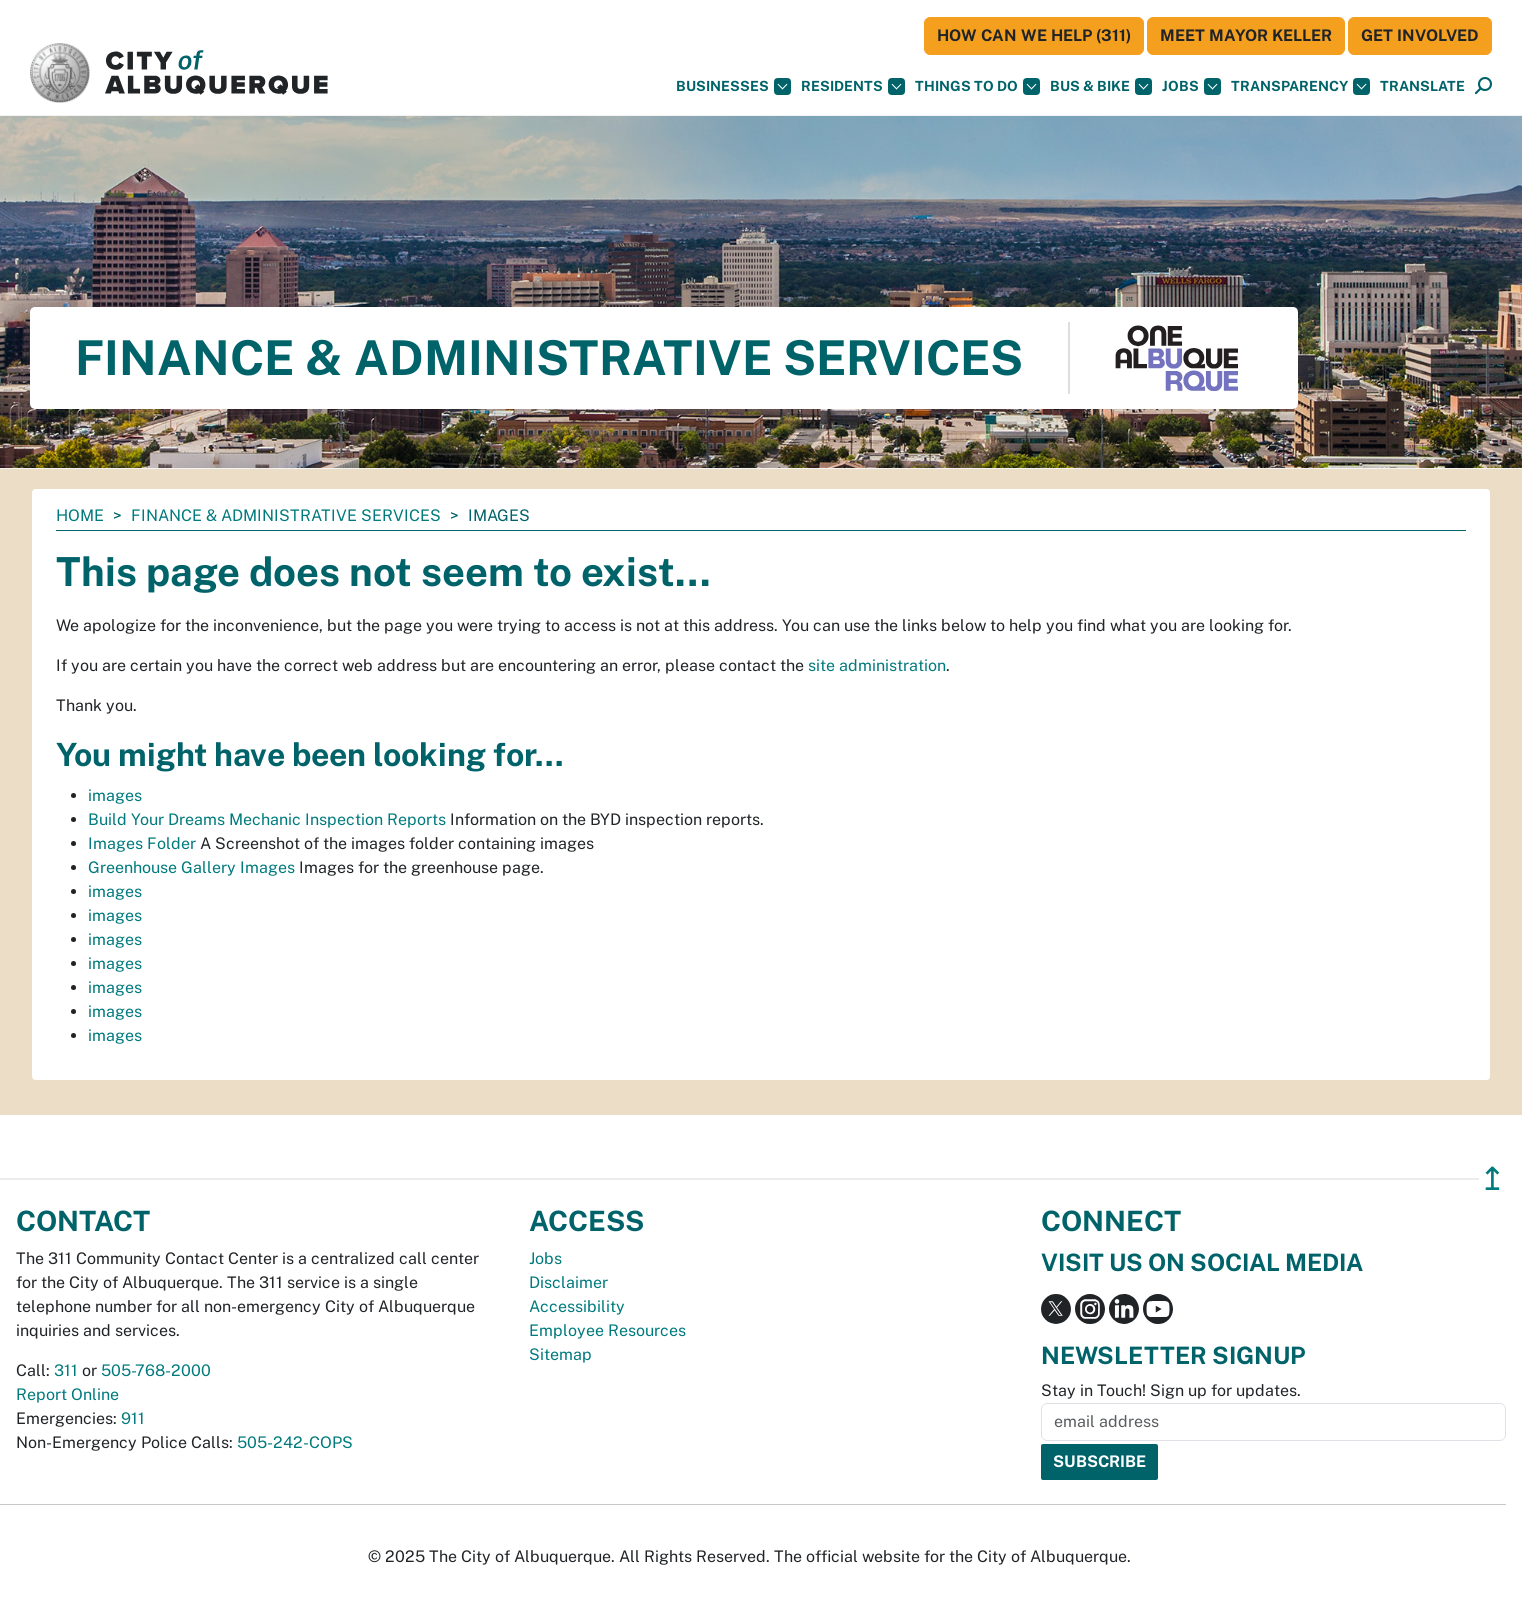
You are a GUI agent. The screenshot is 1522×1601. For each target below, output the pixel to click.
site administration (877, 665)
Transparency (1300, 86)
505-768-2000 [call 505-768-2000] (156, 1370)
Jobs (1191, 86)
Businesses (733, 86)
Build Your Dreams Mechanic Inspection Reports (267, 819)
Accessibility (577, 1306)
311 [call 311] (66, 1370)
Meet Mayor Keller (1246, 35)
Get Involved (1420, 35)
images (115, 795)
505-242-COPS (295, 1442)
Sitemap (560, 1354)
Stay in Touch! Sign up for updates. (1171, 1390)
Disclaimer (568, 1282)
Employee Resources (607, 1330)
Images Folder (142, 843)
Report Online (67, 1394)
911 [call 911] (133, 1418)
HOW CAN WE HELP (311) (1034, 35)
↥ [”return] (1492, 1178)
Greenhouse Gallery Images (191, 867)
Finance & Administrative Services (286, 515)
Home (80, 515)
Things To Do (977, 86)
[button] (1422, 86)
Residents (853, 86)
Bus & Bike (1101, 86)
